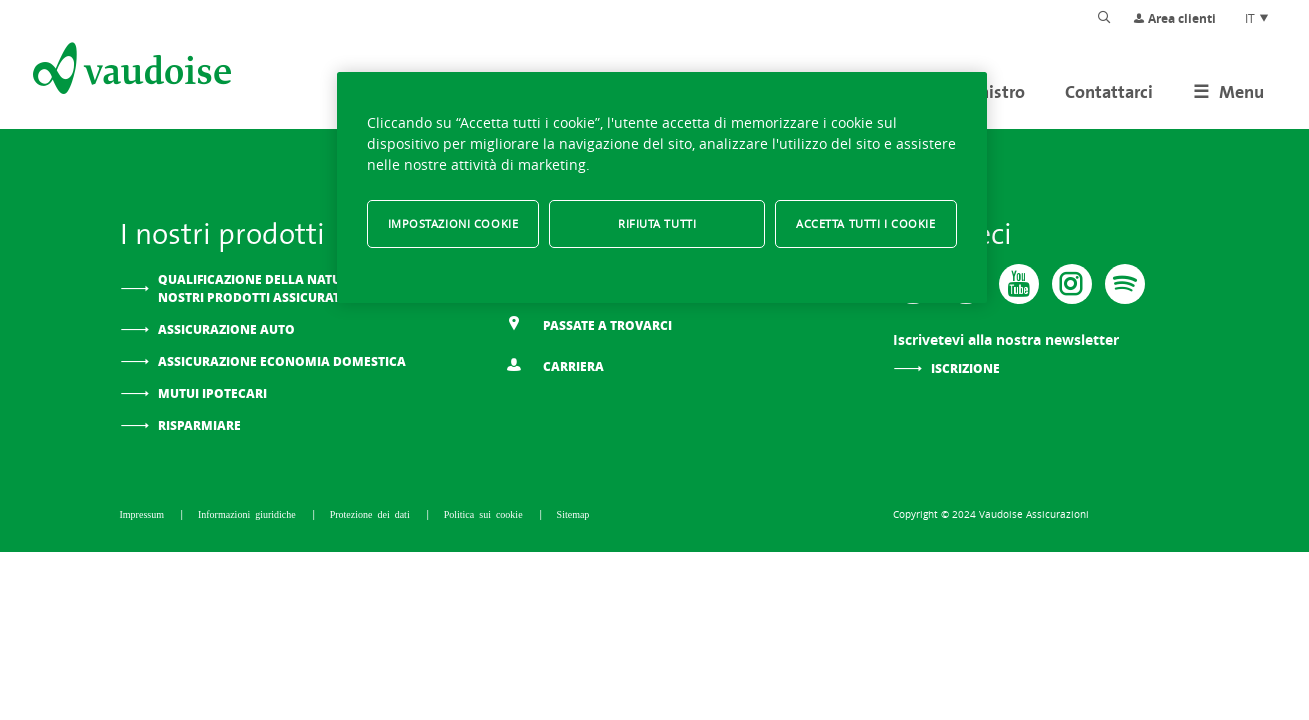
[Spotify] (1125, 284)
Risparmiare (199, 425)
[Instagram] (1072, 284)
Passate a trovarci (589, 324)
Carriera (555, 365)
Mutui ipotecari (212, 393)
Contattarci (1109, 91)
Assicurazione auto (226, 329)
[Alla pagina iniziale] (130, 72)
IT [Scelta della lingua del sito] (1257, 18)
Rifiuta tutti (657, 223)
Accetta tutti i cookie (866, 223)
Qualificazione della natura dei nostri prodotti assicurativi (269, 288)
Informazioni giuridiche (249, 514)
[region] (662, 187)
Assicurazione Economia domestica (282, 361)
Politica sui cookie (486, 514)
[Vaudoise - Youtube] (1019, 284)
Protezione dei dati (372, 514)
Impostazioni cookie (453, 223)
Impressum (144, 514)
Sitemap (573, 514)
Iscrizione (965, 368)
